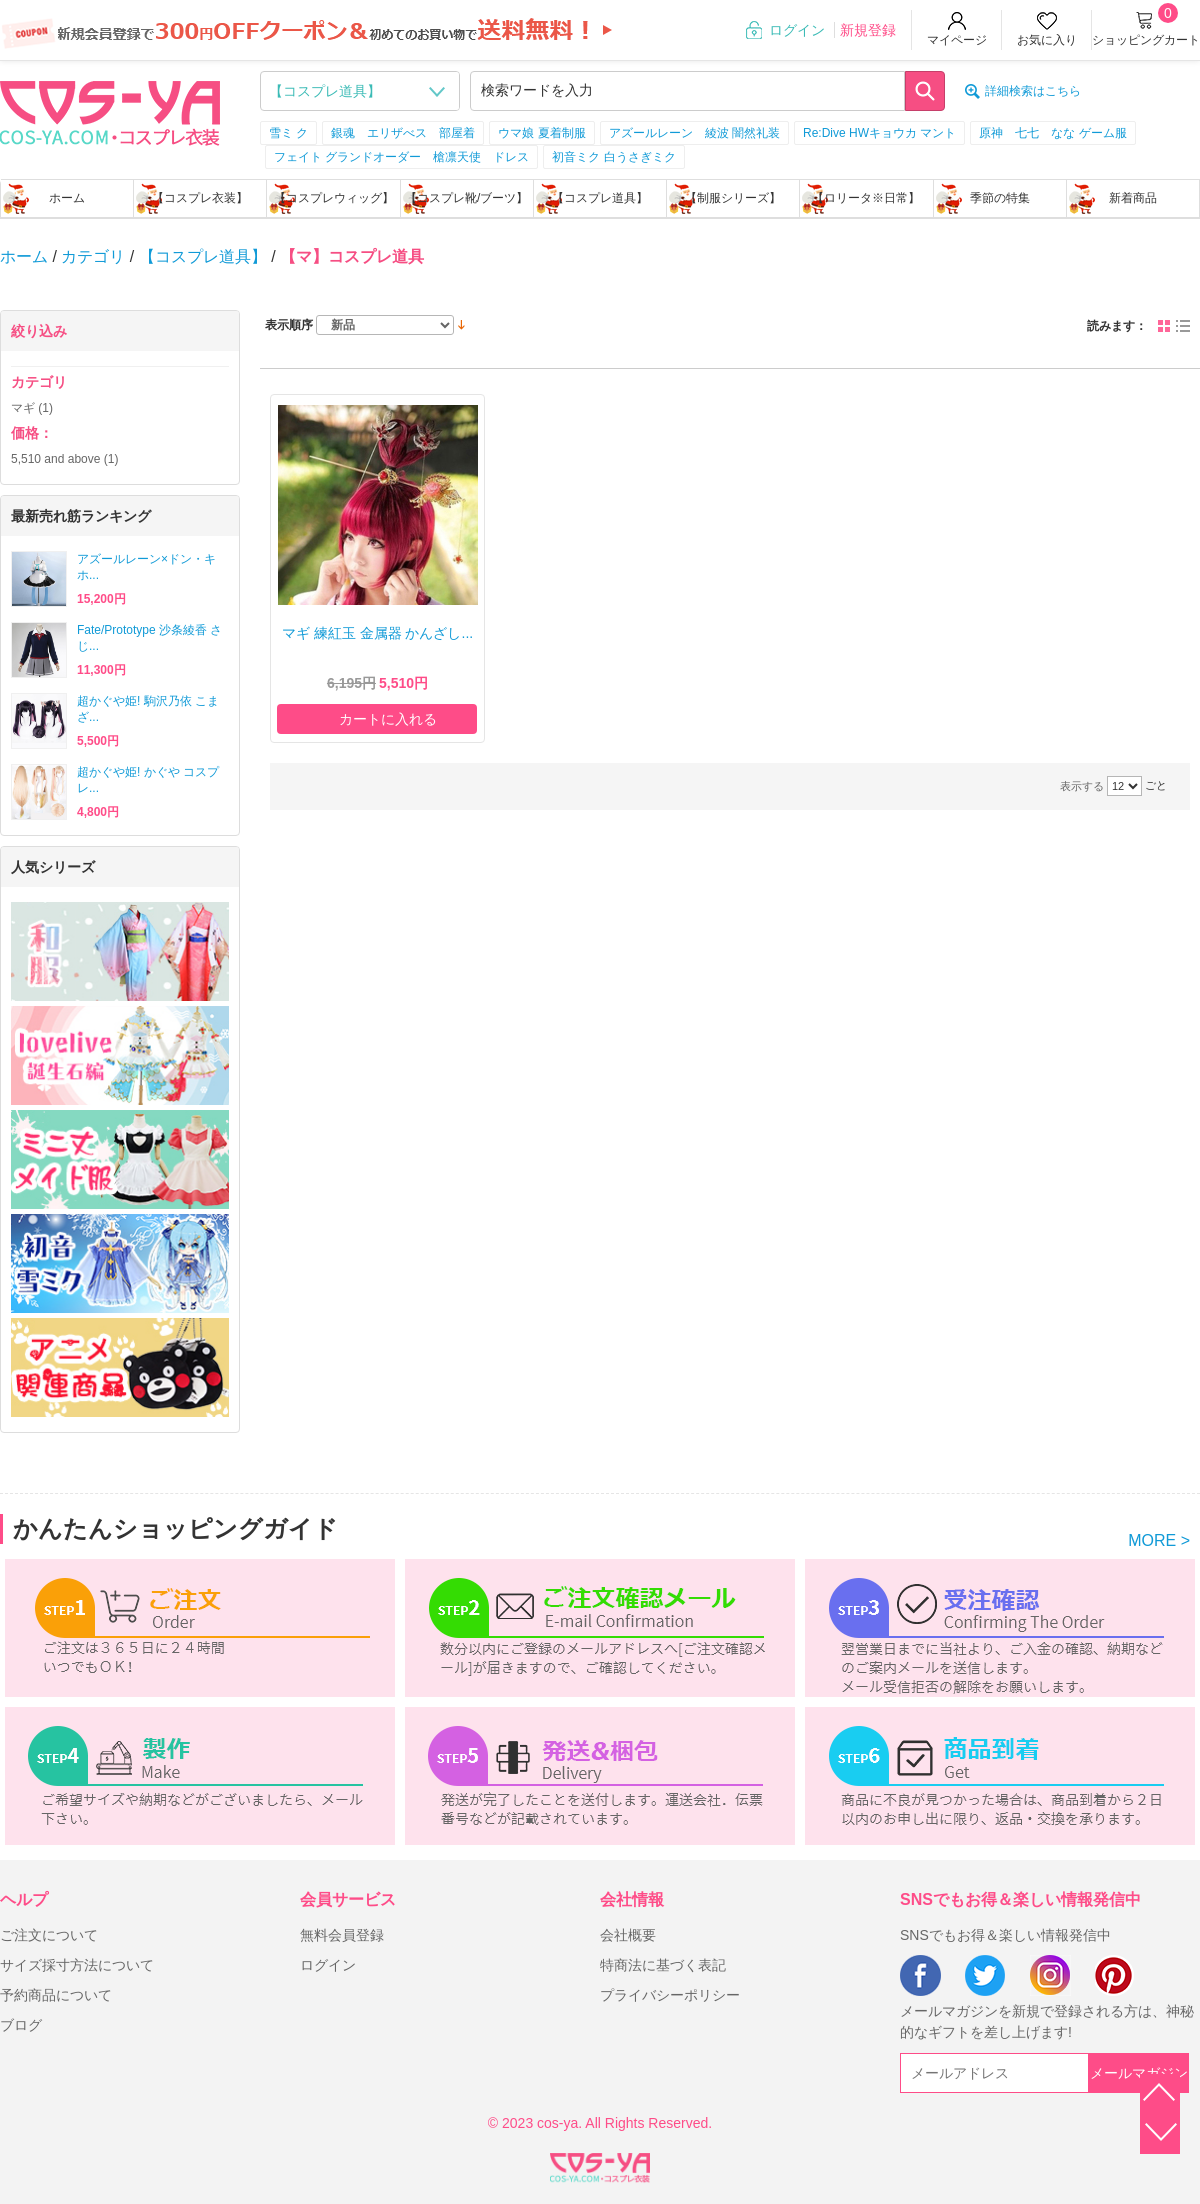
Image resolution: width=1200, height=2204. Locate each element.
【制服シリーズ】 (733, 198)
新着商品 (1133, 198)
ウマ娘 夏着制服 (541, 133)
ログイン (797, 30)
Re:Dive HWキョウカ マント (879, 133)
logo (110, 111)
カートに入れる (388, 719)
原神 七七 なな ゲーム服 (1052, 133)
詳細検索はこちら (1033, 91)
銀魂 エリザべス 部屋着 (403, 133)
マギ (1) (32, 408)
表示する (1082, 786)
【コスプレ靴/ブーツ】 (466, 198)
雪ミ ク (288, 133)
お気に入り (1047, 40)
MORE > (1159, 1540)
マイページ (957, 40)
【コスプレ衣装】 (200, 198)
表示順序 (289, 325)
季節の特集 (1000, 198)
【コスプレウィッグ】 (334, 198)
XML (600, 2164)
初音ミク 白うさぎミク (613, 157)
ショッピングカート (1146, 40)
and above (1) (64, 459)
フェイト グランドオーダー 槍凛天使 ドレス (401, 157)
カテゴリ (93, 256)
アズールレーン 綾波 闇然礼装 (694, 133)
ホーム (67, 198)
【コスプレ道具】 (600, 198)
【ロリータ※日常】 (866, 198)
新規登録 (868, 30)
